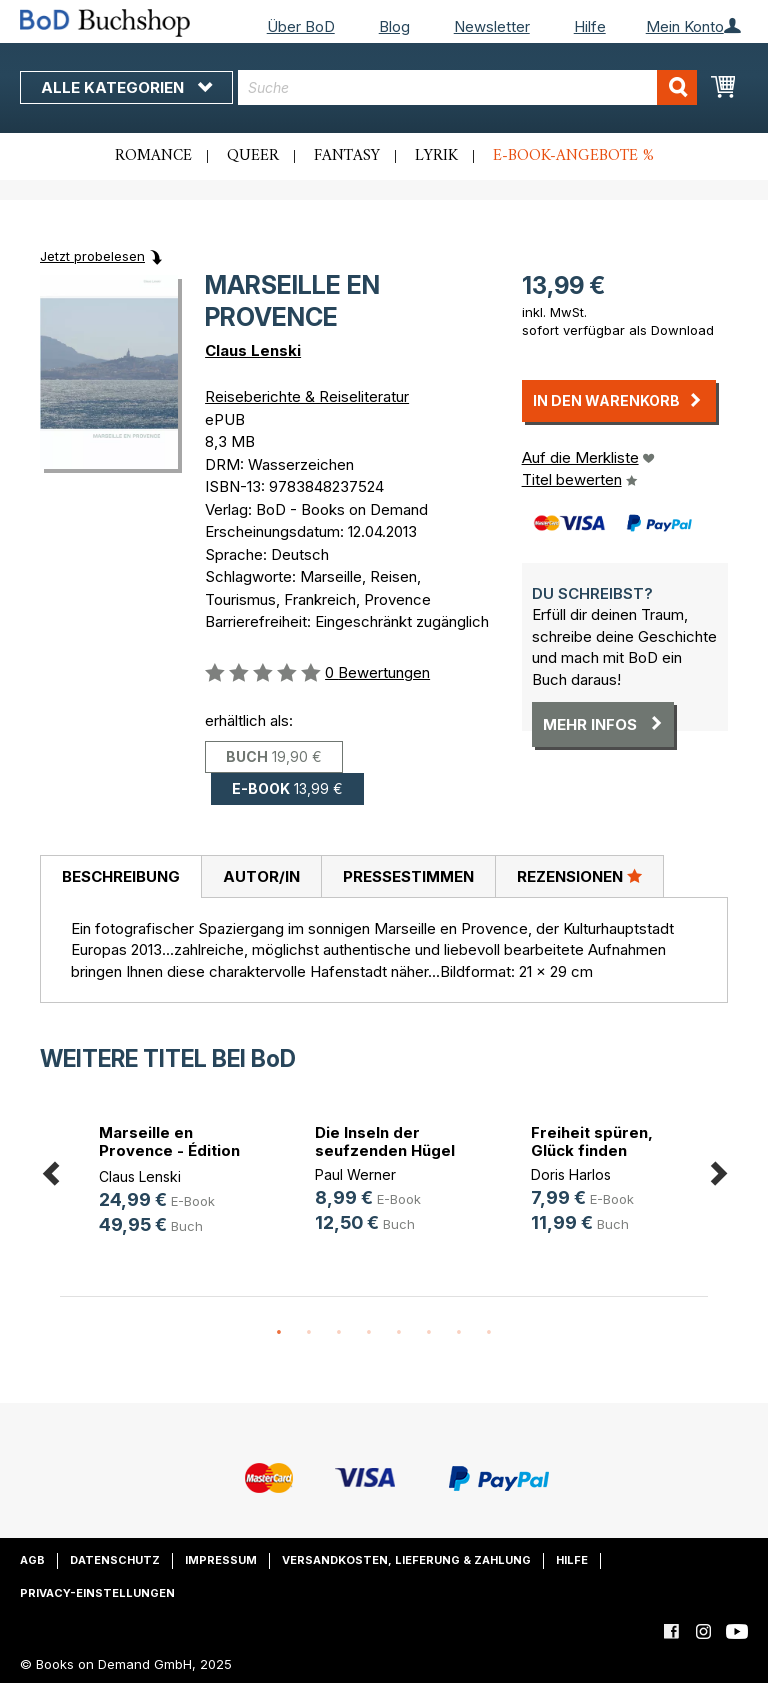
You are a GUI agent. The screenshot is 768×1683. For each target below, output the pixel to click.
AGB (32, 1560)
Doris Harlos (571, 1174)
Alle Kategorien (126, 87)
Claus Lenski (253, 350)
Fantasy (347, 156)
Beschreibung (121, 876)
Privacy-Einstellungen (97, 1593)
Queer (253, 156)
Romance (153, 156)
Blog (394, 26)
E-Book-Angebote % (573, 156)
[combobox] (467, 87)
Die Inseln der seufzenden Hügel (385, 1141)
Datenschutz (115, 1560)
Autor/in (261, 876)
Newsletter (492, 26)
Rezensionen (579, 876)
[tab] (120, 877)
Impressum (221, 1560)
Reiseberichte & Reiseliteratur (307, 396)
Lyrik (436, 156)
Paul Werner (355, 1174)
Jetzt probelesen (92, 256)
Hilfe (590, 26)
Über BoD (301, 26)
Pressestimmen (408, 876)
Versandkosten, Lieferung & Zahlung (406, 1560)
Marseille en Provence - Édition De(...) (169, 1150)
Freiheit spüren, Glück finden (592, 1141)
